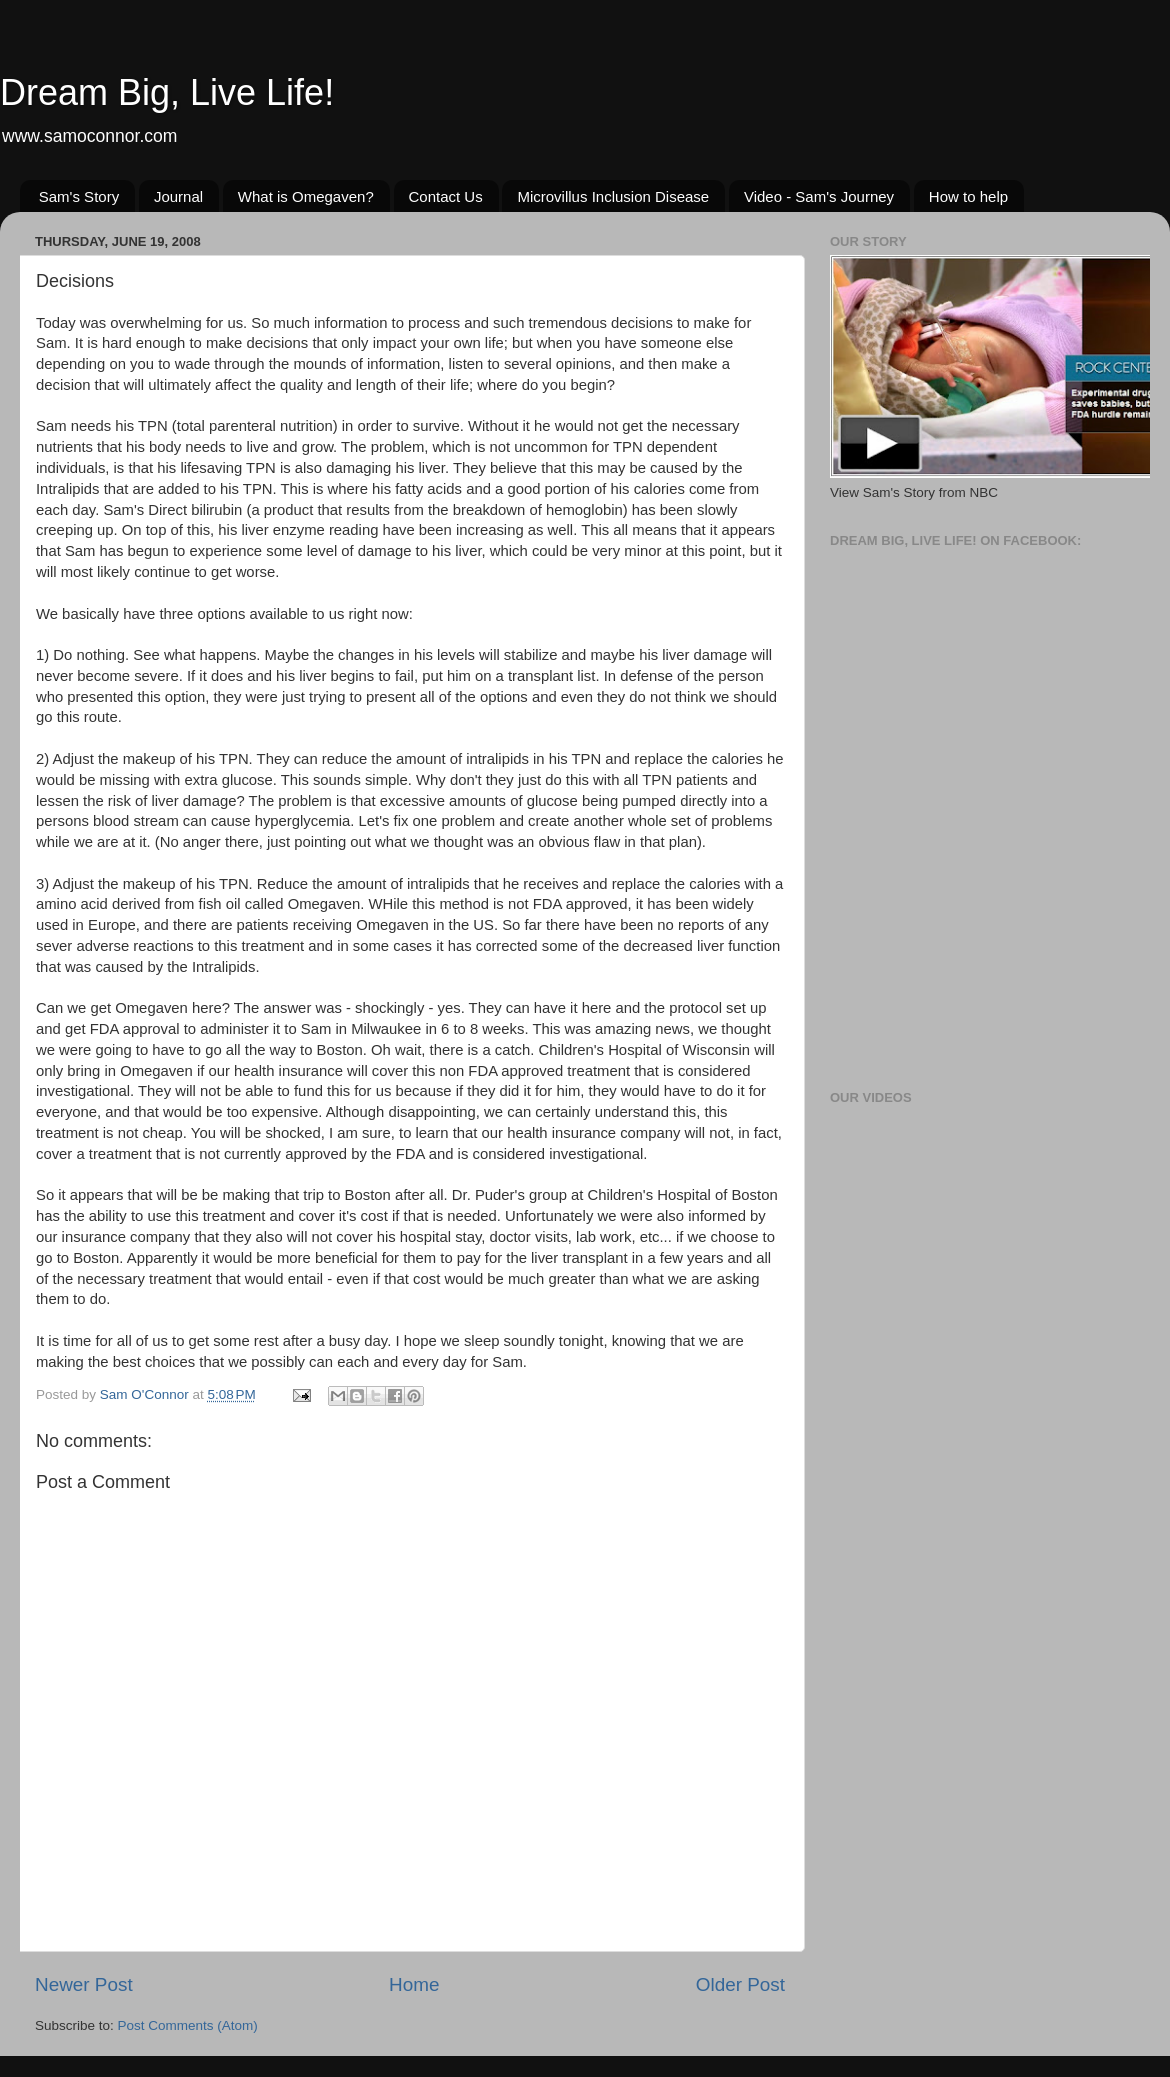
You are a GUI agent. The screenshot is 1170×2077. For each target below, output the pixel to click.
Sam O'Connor (146, 1394)
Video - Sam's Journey (819, 196)
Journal (178, 196)
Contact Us (446, 196)
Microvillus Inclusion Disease (613, 196)
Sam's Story (79, 196)
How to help (968, 196)
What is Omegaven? (306, 196)
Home (414, 1984)
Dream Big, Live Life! (167, 92)
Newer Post (84, 1984)
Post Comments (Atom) (188, 2025)
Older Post (740, 1984)
